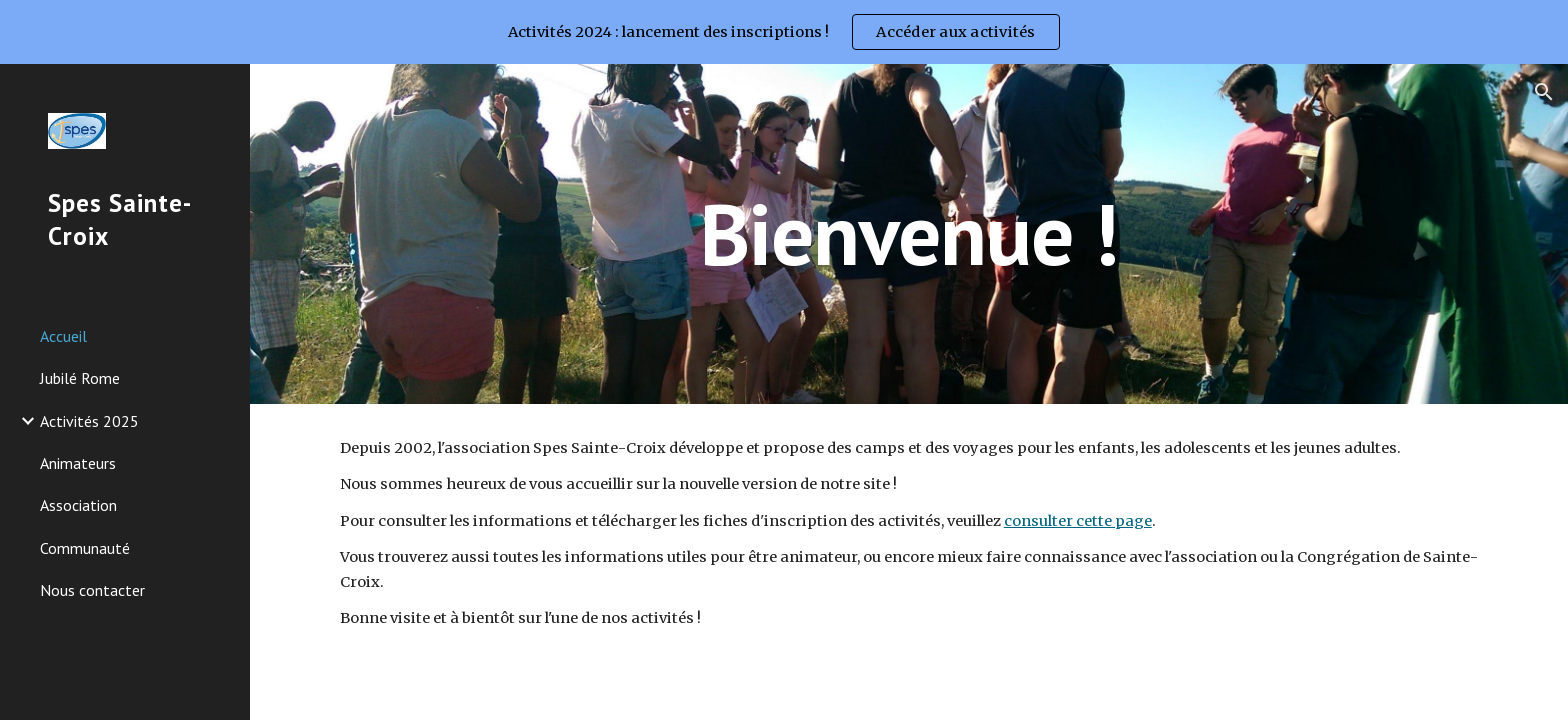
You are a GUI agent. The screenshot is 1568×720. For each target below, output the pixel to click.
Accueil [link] (63, 336)
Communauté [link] (85, 548)
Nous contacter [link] (92, 590)
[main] (909, 233)
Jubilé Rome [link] (80, 378)
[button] (1544, 92)
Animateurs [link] (78, 463)
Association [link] (78, 505)
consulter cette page (1078, 521)
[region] (784, 32)
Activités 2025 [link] (89, 421)
